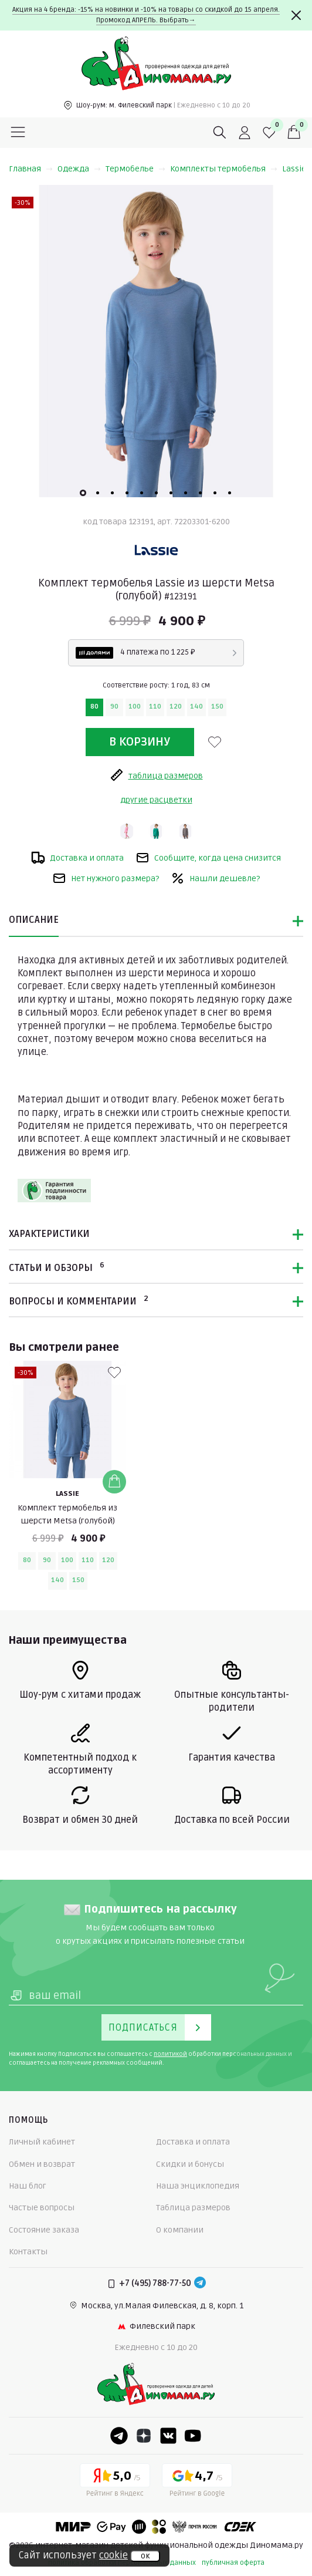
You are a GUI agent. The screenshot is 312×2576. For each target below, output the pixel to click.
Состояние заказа (44, 2230)
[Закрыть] (296, 15)
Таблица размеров (193, 2208)
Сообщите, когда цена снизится (208, 858)
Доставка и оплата (77, 858)
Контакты (28, 2252)
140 (196, 706)
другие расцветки (156, 800)
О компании (180, 2230)
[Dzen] (143, 2435)
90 (114, 706)
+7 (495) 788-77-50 (155, 2283)
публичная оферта (233, 2562)
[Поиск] (220, 132)
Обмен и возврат (42, 2164)
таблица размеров (156, 775)
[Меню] (18, 132)
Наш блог (27, 2186)
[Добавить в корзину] (114, 1481)
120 (175, 706)
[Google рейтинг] (197, 2482)
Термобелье (135, 169)
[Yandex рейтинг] (115, 2482)
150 (217, 706)
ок (145, 2556)
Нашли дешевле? (215, 878)
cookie (113, 2555)
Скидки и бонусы (190, 2164)
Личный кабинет (42, 2142)
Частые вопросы (41, 2208)
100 (134, 706)
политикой (170, 2054)
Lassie (294, 169)
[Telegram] (200, 2284)
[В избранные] (214, 742)
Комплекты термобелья (223, 169)
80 (94, 706)
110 (155, 706)
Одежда (79, 169)
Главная (31, 169)
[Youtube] (193, 2435)
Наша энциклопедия (197, 2186)
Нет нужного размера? (105, 878)
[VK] (168, 2435)
